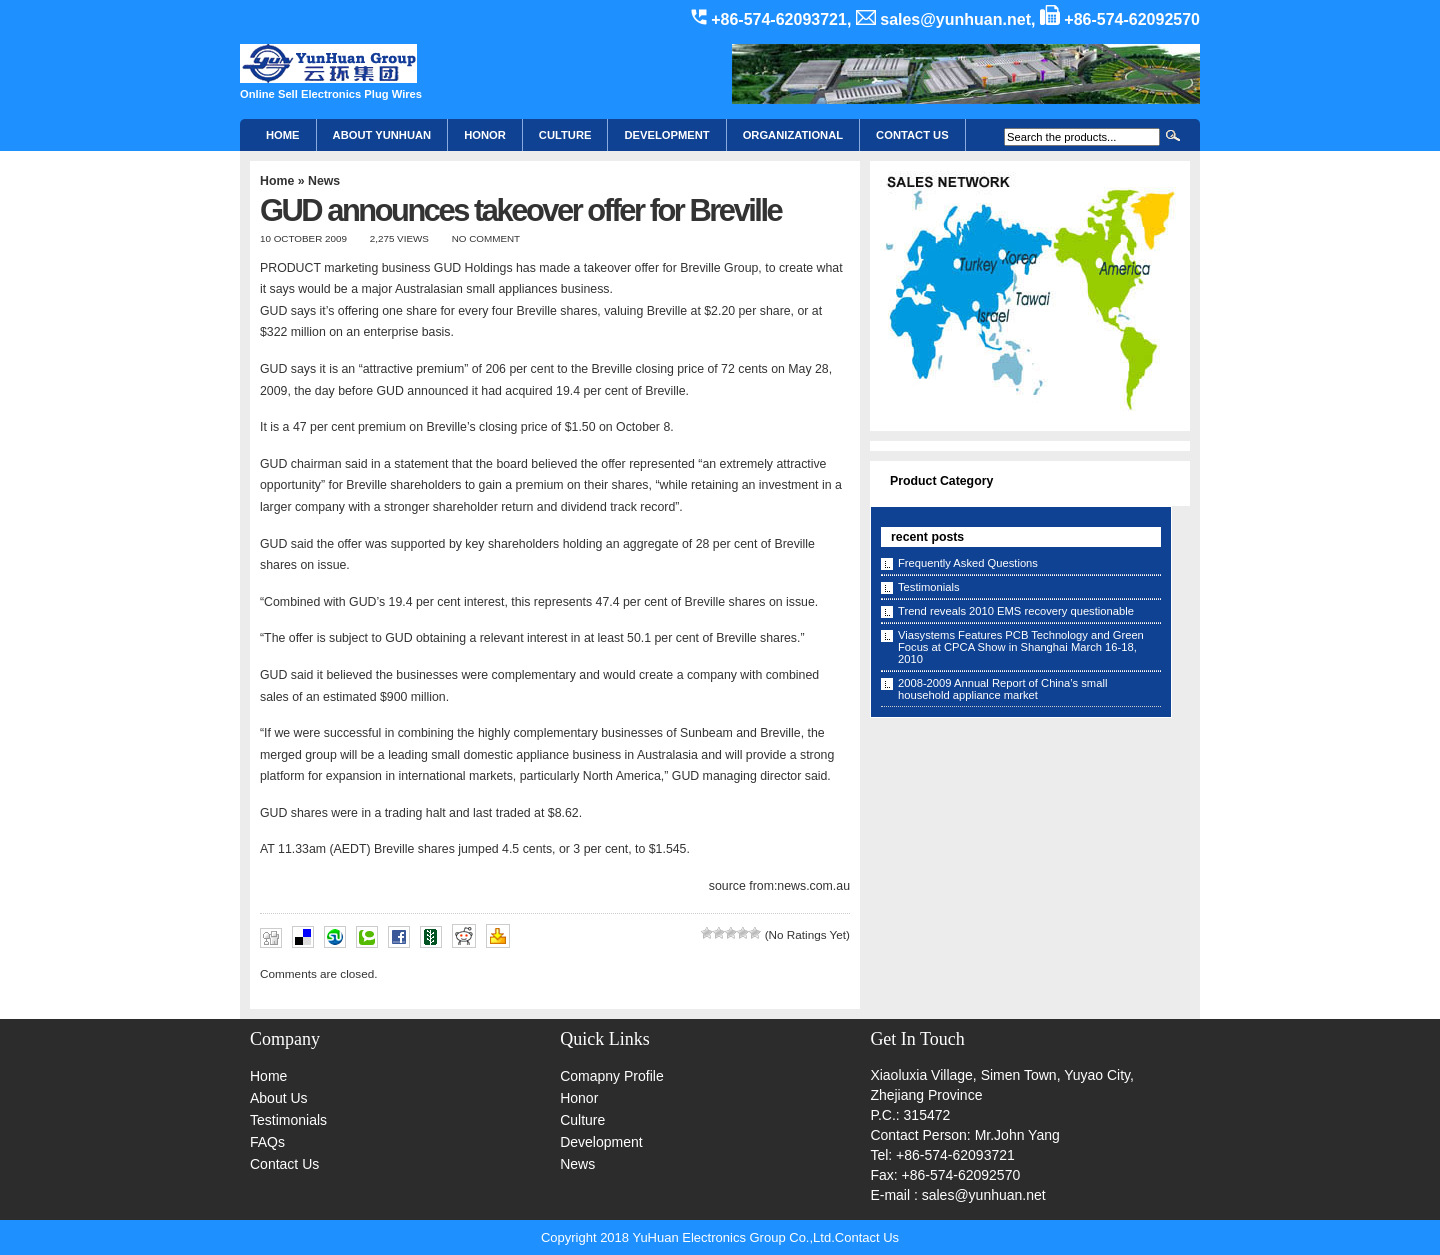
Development (666, 135)
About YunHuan (382, 135)
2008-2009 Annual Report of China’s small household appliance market (1002, 689)
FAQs (267, 1142)
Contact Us (284, 1164)
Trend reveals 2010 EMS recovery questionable (1016, 611)
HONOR (485, 135)
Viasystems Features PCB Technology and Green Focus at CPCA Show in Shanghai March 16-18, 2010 (1021, 647)
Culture (565, 135)
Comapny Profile (612, 1076)
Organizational (793, 135)
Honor (579, 1098)
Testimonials (929, 587)
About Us (279, 1098)
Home (283, 135)
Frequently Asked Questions (968, 563)
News (324, 181)
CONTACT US (912, 135)
